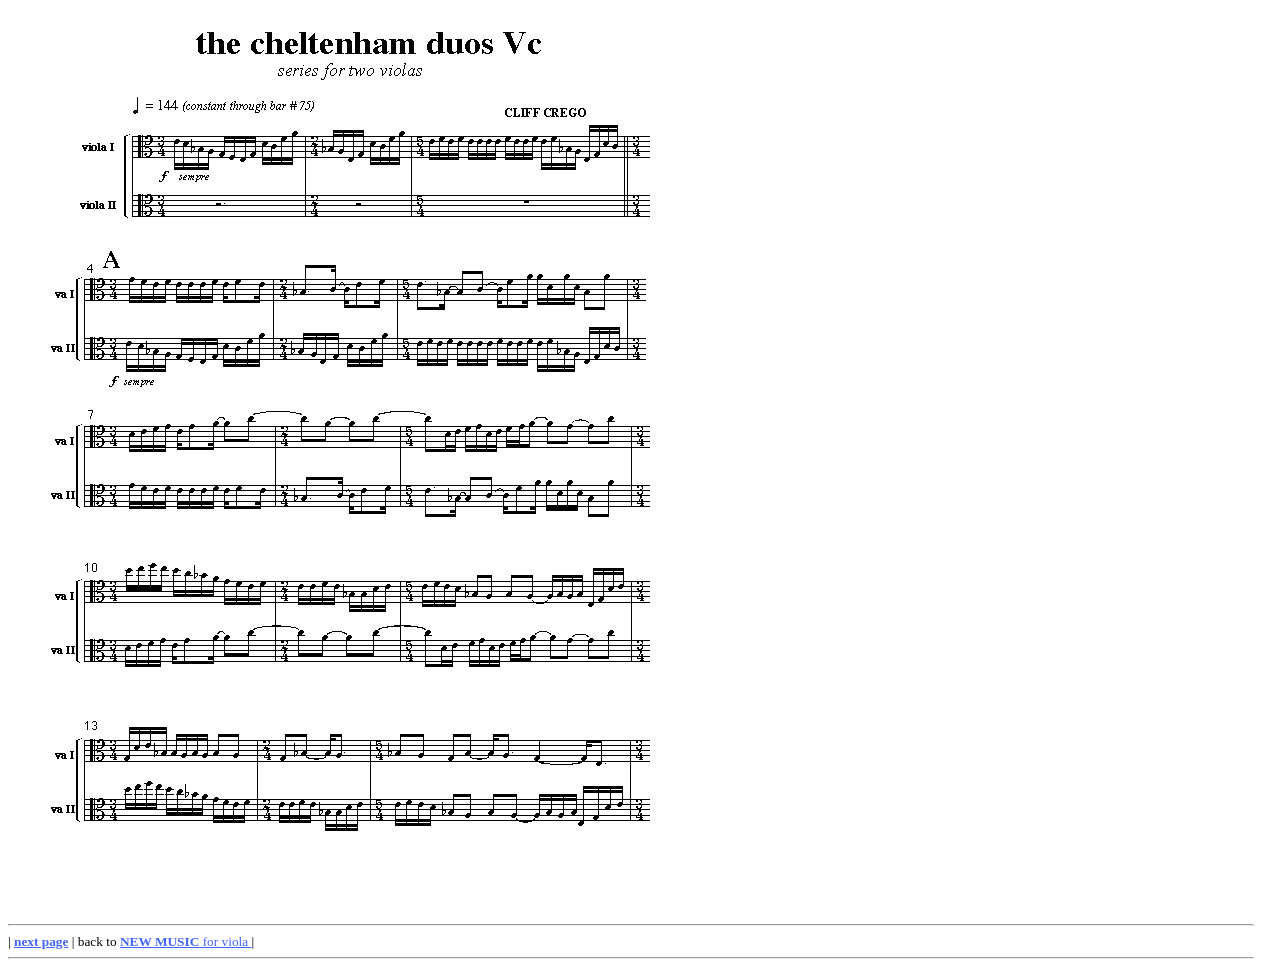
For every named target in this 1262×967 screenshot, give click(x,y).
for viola (186, 941)
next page (41, 941)
